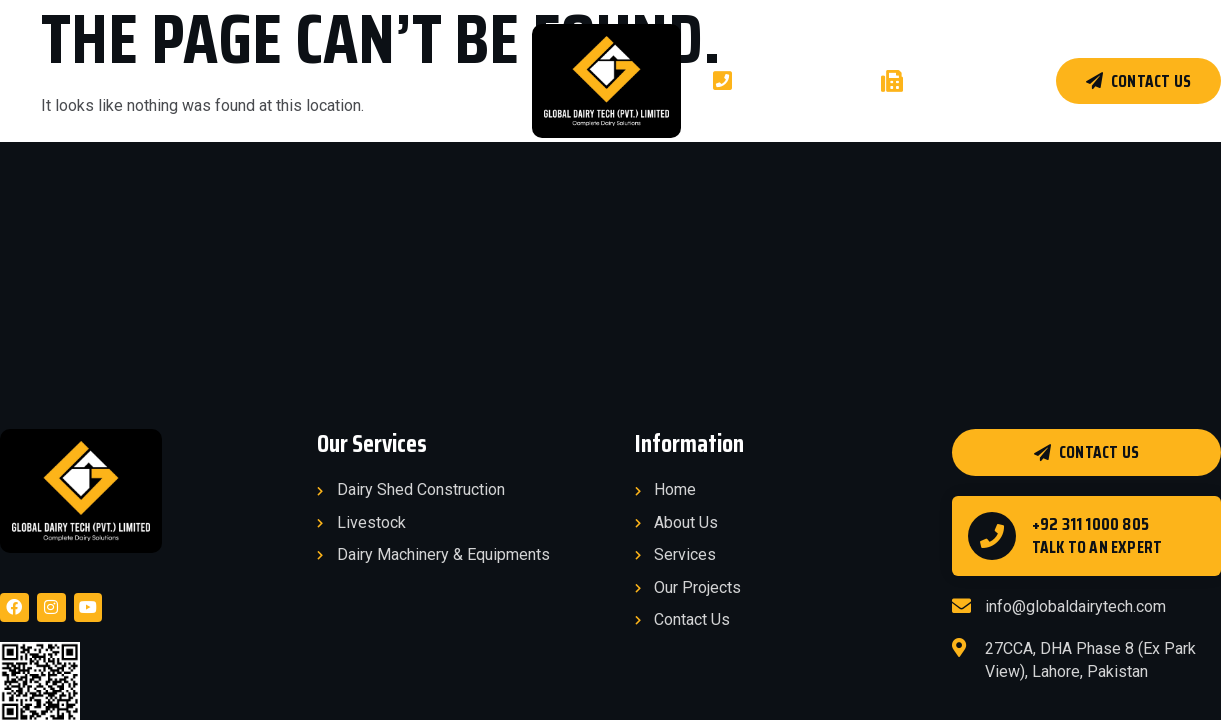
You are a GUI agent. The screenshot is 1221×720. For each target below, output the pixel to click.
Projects (278, 80)
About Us (98, 80)
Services (187, 80)
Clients (480, 80)
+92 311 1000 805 (1090, 524)
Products (382, 80)
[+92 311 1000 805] (992, 536)
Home (18, 80)
